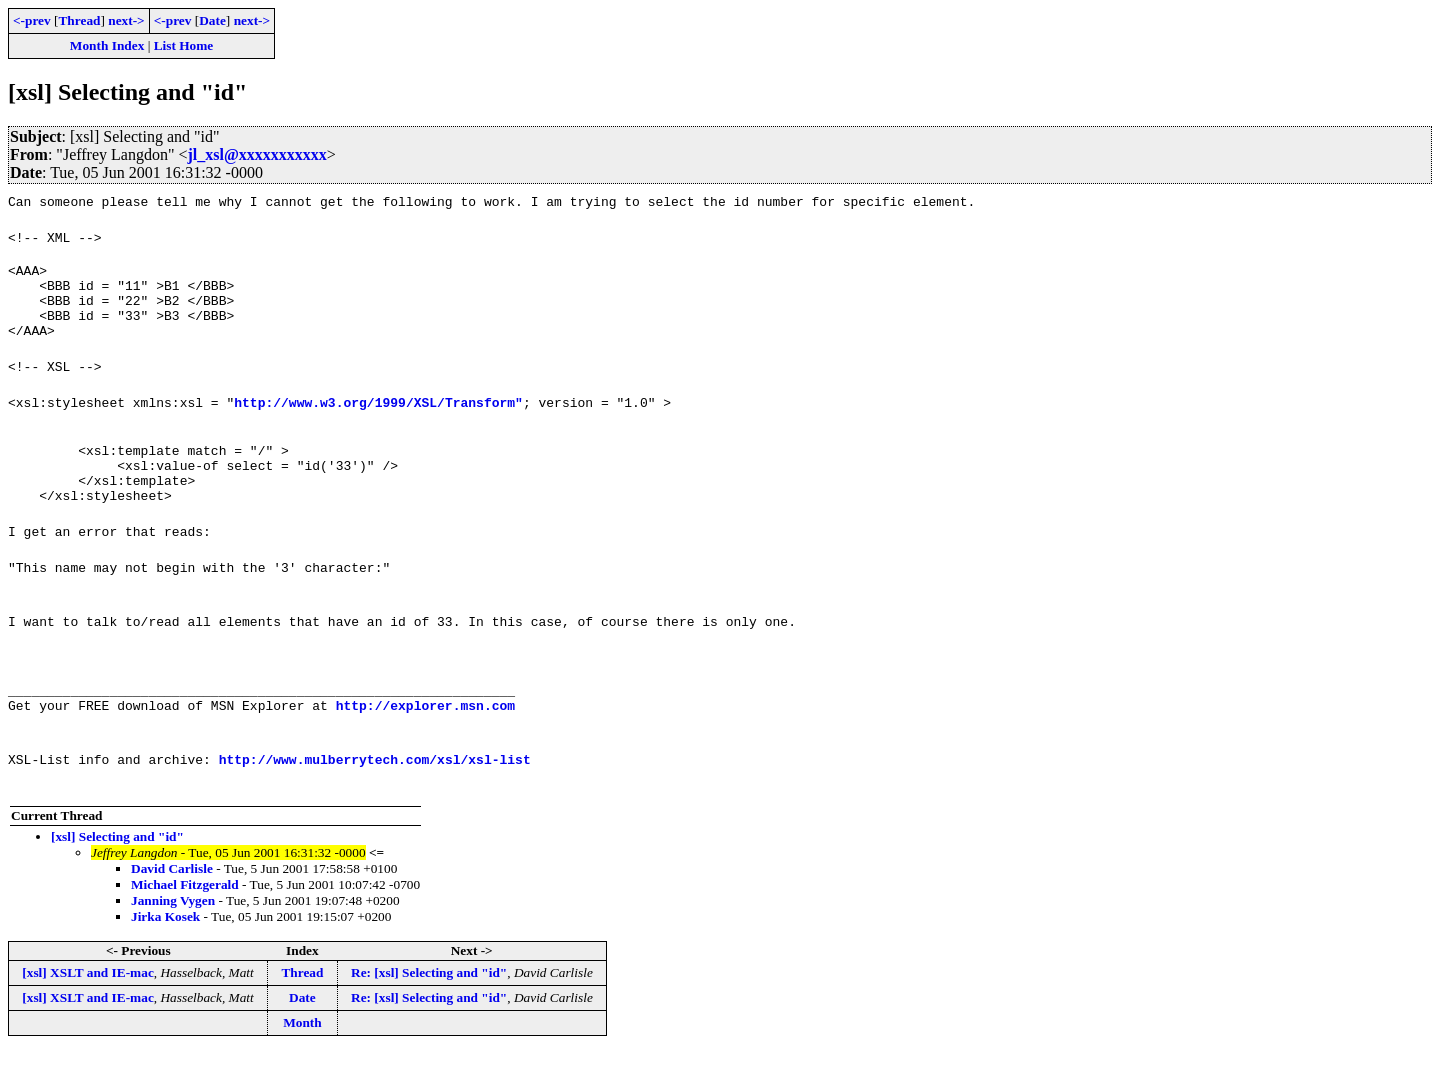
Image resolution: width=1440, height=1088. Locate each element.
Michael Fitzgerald (185, 920)
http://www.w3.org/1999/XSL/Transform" (378, 417)
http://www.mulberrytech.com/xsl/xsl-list (375, 795)
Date (212, 20)
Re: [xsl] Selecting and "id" (429, 1008)
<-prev (32, 20)
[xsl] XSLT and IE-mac (87, 1008)
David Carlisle (172, 904)
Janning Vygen (173, 936)
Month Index (107, 45)
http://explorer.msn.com (425, 741)
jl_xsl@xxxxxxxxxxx (256, 154)
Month (302, 1058)
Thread (79, 20)
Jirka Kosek (165, 952)
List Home (184, 45)
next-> (126, 20)
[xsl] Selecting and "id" (117, 872)
